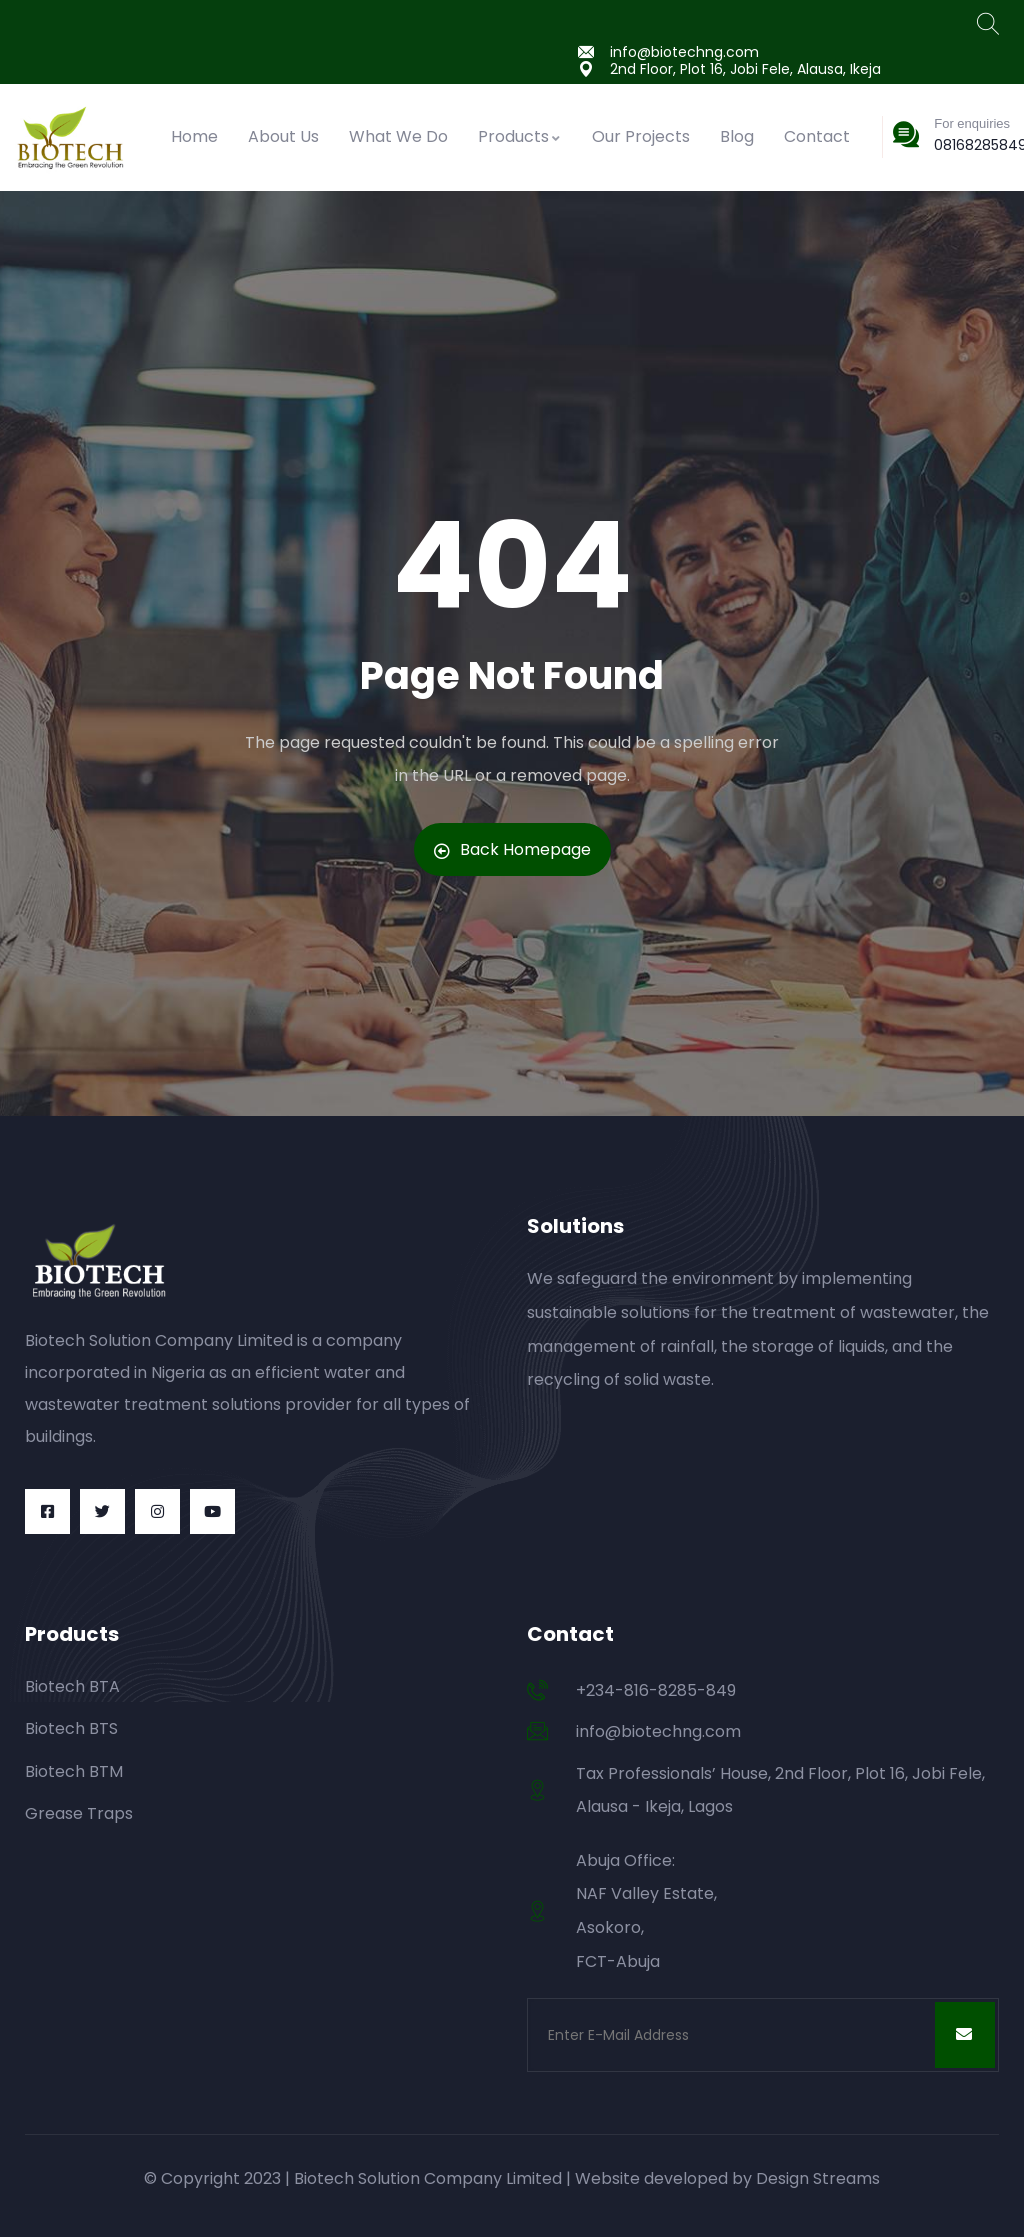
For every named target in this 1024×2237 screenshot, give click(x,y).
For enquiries (972, 123)
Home (194, 136)
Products (520, 136)
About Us (283, 136)
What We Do (398, 136)
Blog (737, 136)
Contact (817, 136)
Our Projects (641, 136)
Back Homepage (512, 849)
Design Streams (818, 2178)
